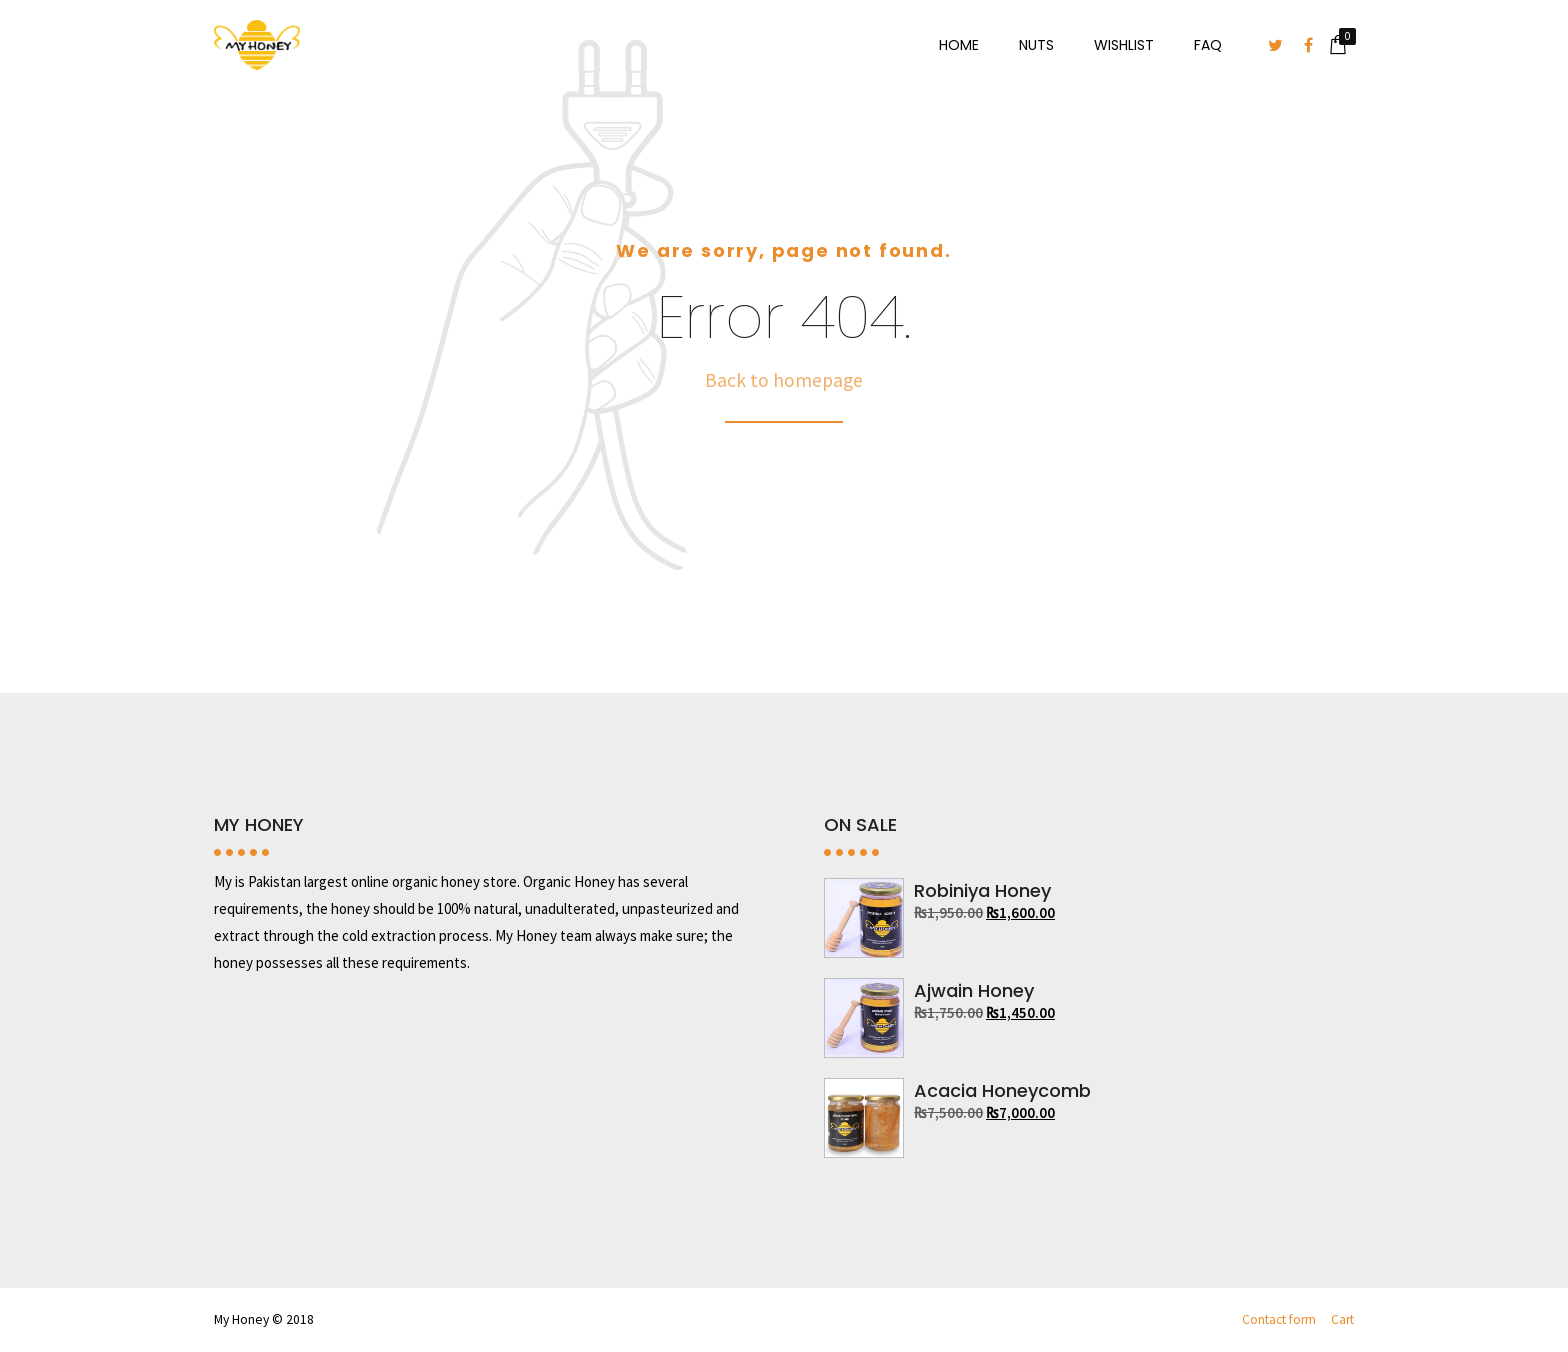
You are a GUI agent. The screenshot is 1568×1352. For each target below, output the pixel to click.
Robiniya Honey (982, 890)
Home (959, 45)
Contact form (1279, 1319)
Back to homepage (784, 380)
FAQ (1208, 45)
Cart (1342, 1319)
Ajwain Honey (974, 990)
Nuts (1036, 45)
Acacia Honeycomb (1002, 1090)
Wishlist (1124, 45)
